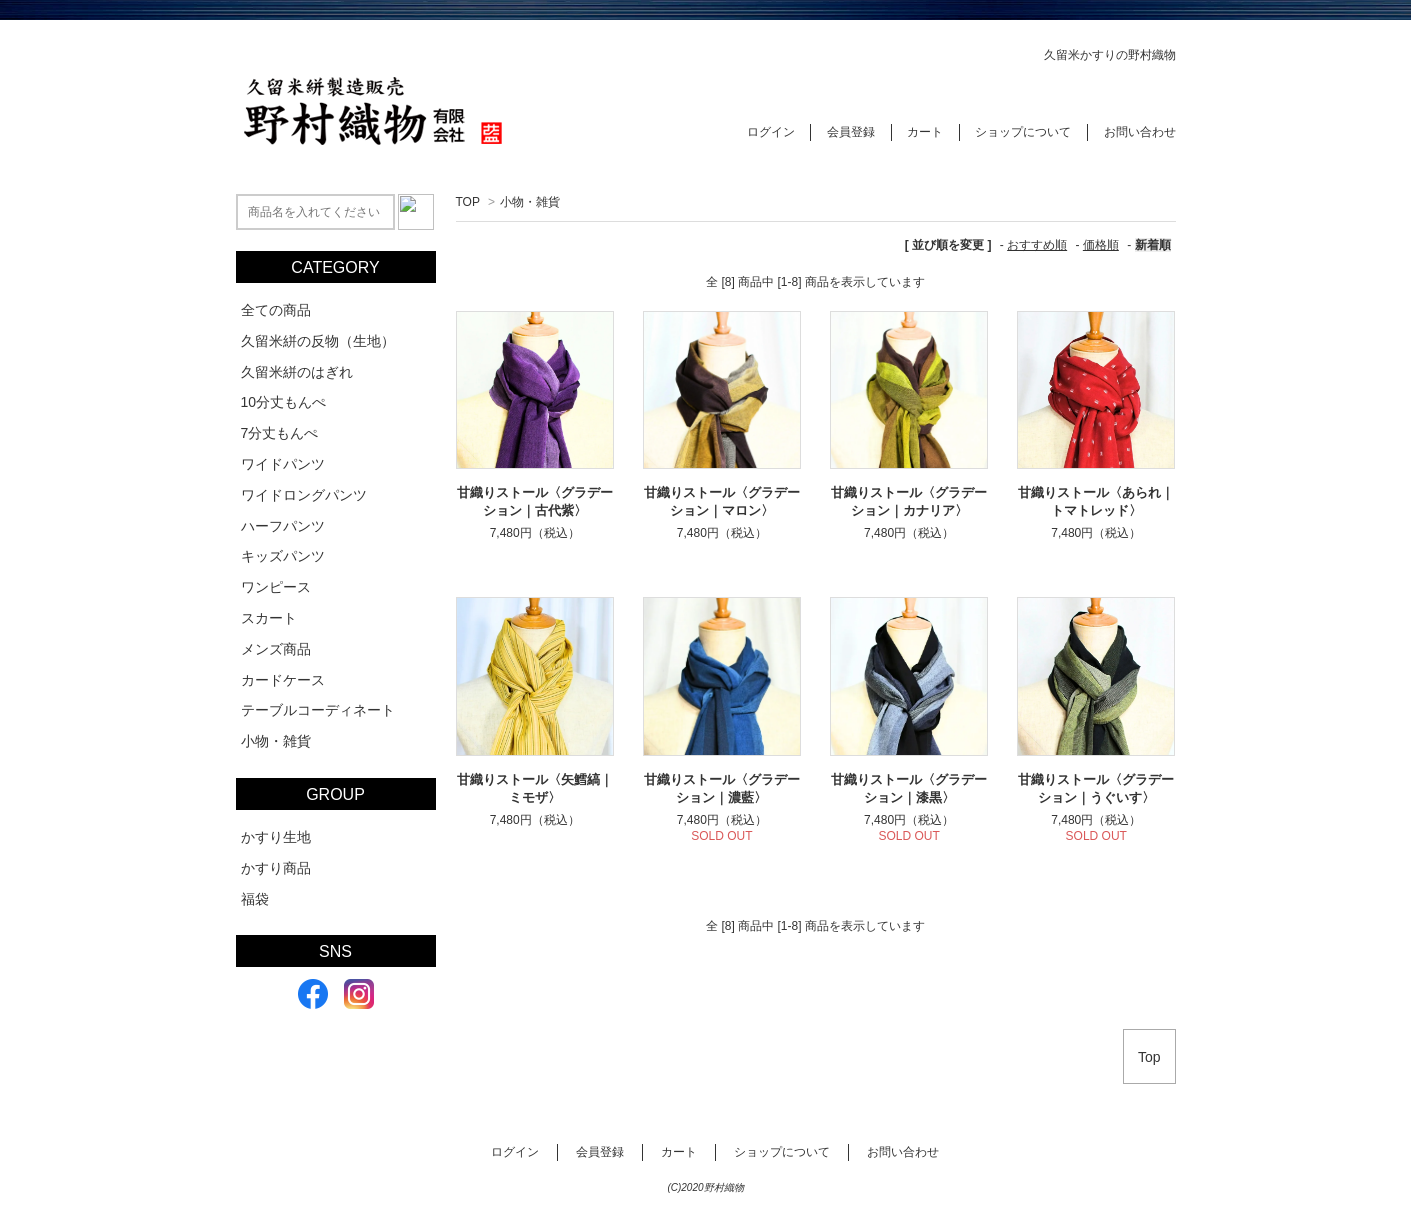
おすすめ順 (1037, 245)
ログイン (771, 132)
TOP (468, 202)
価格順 (1101, 245)
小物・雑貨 (530, 202)
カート (925, 132)
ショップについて (1023, 132)
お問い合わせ (1140, 132)
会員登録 (851, 132)
